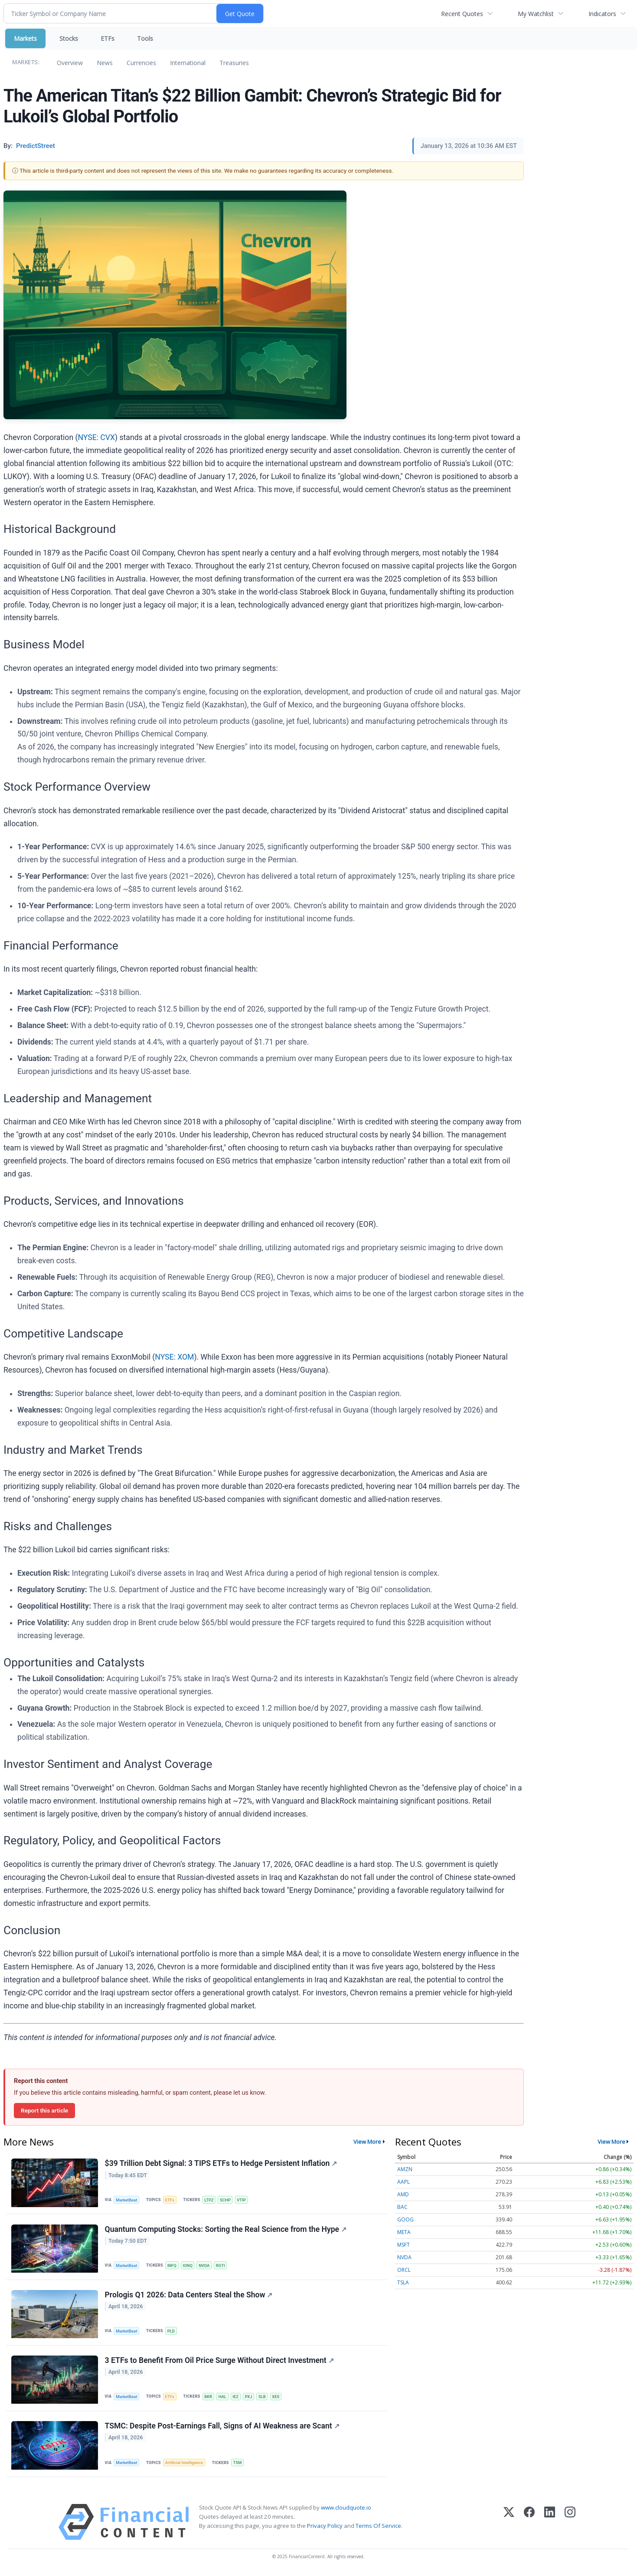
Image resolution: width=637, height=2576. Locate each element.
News (105, 63)
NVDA (205, 2266)
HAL (223, 2398)
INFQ (172, 2266)
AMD (403, 2194)
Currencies (141, 63)
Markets (25, 38)
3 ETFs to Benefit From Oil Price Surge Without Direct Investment (219, 2362)
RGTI (221, 2266)
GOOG (405, 2219)
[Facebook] (529, 2524)
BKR (209, 2398)
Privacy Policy (325, 2528)
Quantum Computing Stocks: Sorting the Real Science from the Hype (225, 2229)
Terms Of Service (378, 2528)
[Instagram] (570, 2524)
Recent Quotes (462, 14)
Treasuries (234, 63)
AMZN (404, 2169)
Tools (145, 38)
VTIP (243, 2200)
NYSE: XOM (174, 1357)
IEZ (237, 2398)
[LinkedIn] (550, 2524)
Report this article (44, 2110)
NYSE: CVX (96, 437)
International (188, 63)
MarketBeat (127, 2200)
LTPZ (210, 2200)
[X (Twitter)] (509, 2524)
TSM (238, 2465)
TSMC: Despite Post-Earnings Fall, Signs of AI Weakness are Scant (222, 2428)
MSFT (403, 2244)
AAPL (403, 2181)
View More (367, 2142)
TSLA (403, 2282)
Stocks (68, 38)
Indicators (602, 14)
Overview (70, 63)
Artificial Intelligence (185, 2465)
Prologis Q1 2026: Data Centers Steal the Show (189, 2296)
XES (277, 2398)
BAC (402, 2207)
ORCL (404, 2270)
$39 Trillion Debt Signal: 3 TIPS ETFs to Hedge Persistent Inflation (221, 2163)
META (404, 2232)
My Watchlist (536, 14)
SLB (264, 2398)
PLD (172, 2332)
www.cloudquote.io (346, 2510)
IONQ (188, 2266)
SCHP (226, 2200)
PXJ (250, 2398)
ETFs (107, 38)
